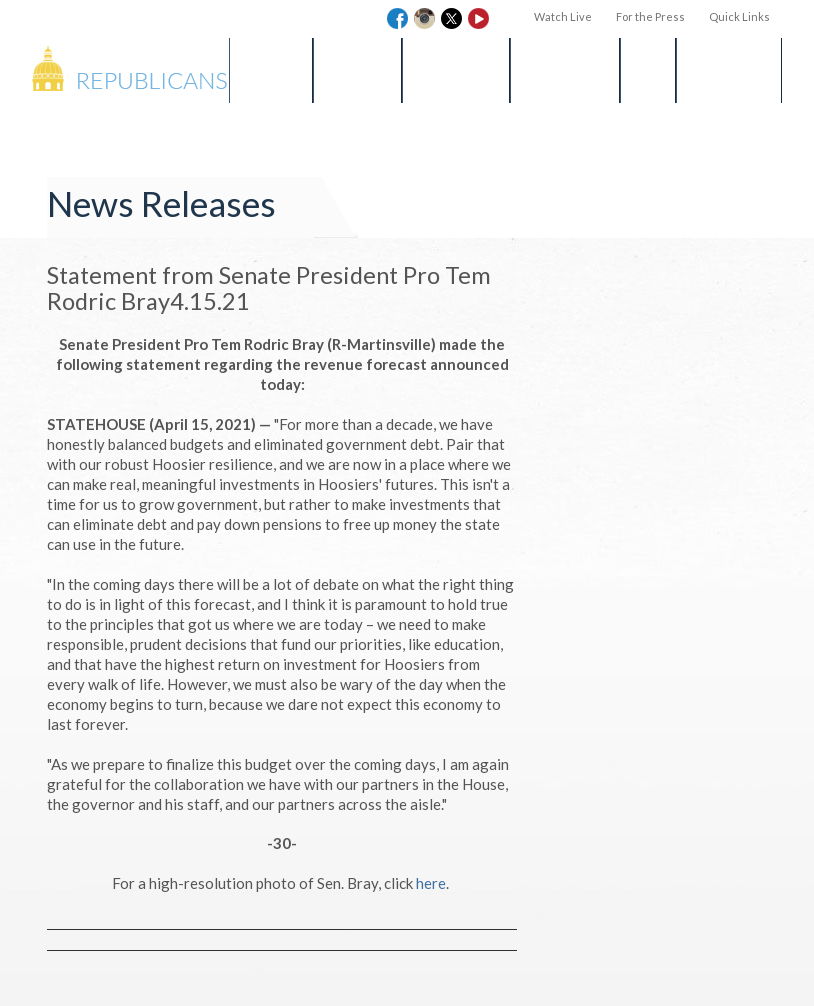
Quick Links (739, 16)
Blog (648, 70)
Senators (271, 70)
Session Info (729, 70)
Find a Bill (357, 70)
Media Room (456, 70)
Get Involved (565, 70)
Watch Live (563, 16)
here (431, 883)
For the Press (650, 16)
